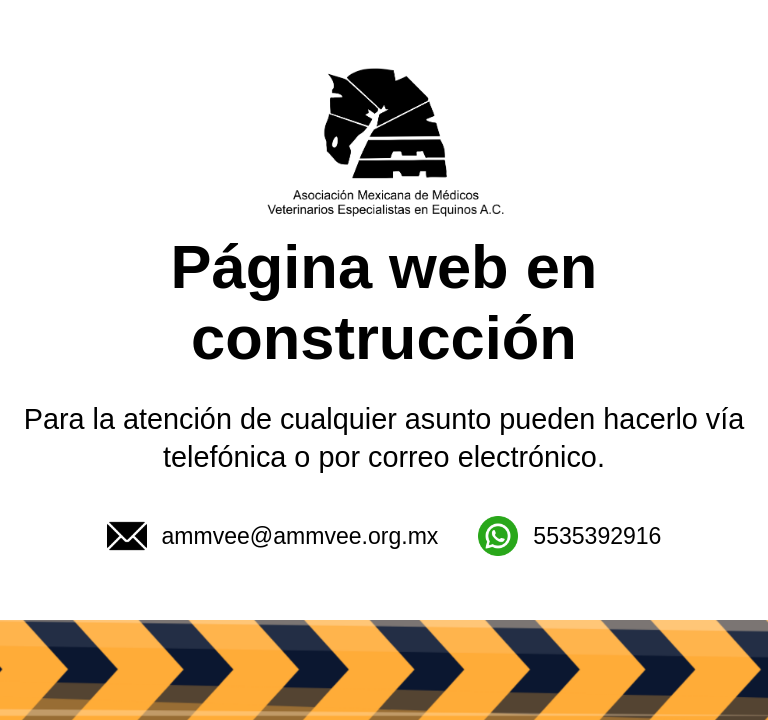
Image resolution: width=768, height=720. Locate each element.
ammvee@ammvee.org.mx (273, 536)
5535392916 (569, 536)
